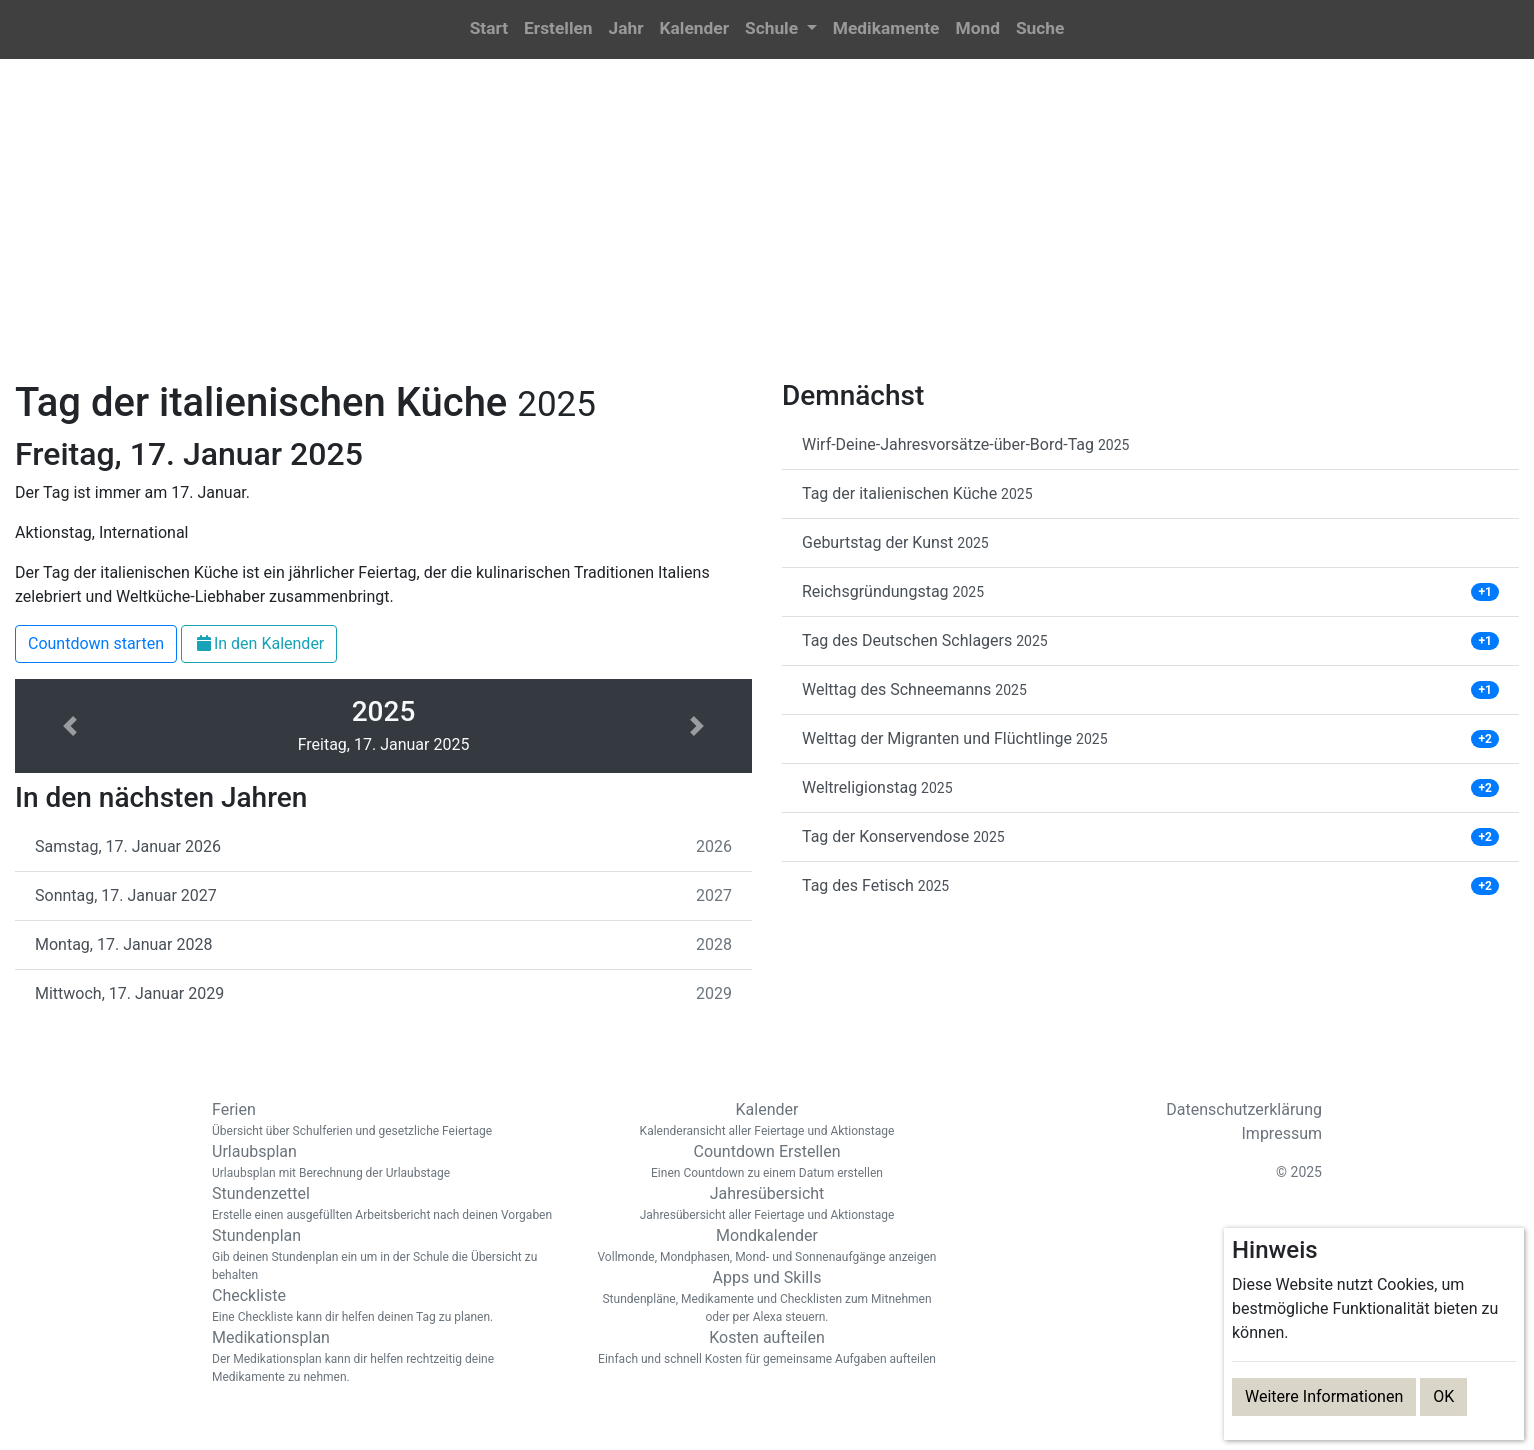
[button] (781, 29)
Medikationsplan (387, 1357)
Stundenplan (387, 1255)
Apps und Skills (767, 1297)
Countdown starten (96, 643)
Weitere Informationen (1324, 1396)
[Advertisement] (767, 231)
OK (1443, 1396)
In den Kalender (259, 643)
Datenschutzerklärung (1244, 1109)
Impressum (1282, 1133)
